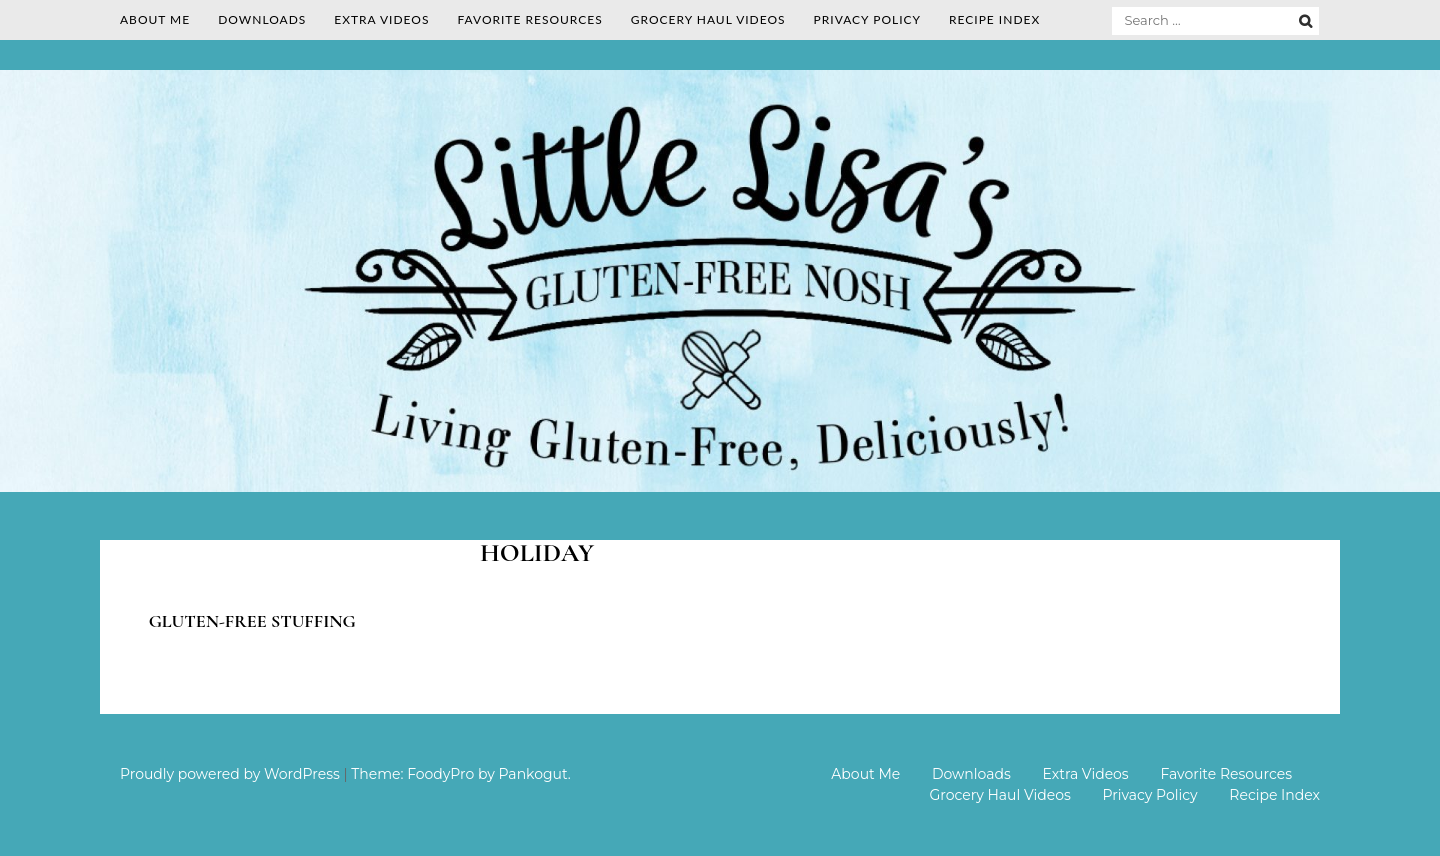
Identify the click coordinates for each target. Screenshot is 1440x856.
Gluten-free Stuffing (252, 621)
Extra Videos (381, 19)
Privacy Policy (867, 19)
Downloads (262, 19)
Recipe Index (994, 19)
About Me (155, 19)
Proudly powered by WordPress (230, 774)
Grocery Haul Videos (708, 19)
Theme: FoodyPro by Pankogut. (460, 774)
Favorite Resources (529, 19)
